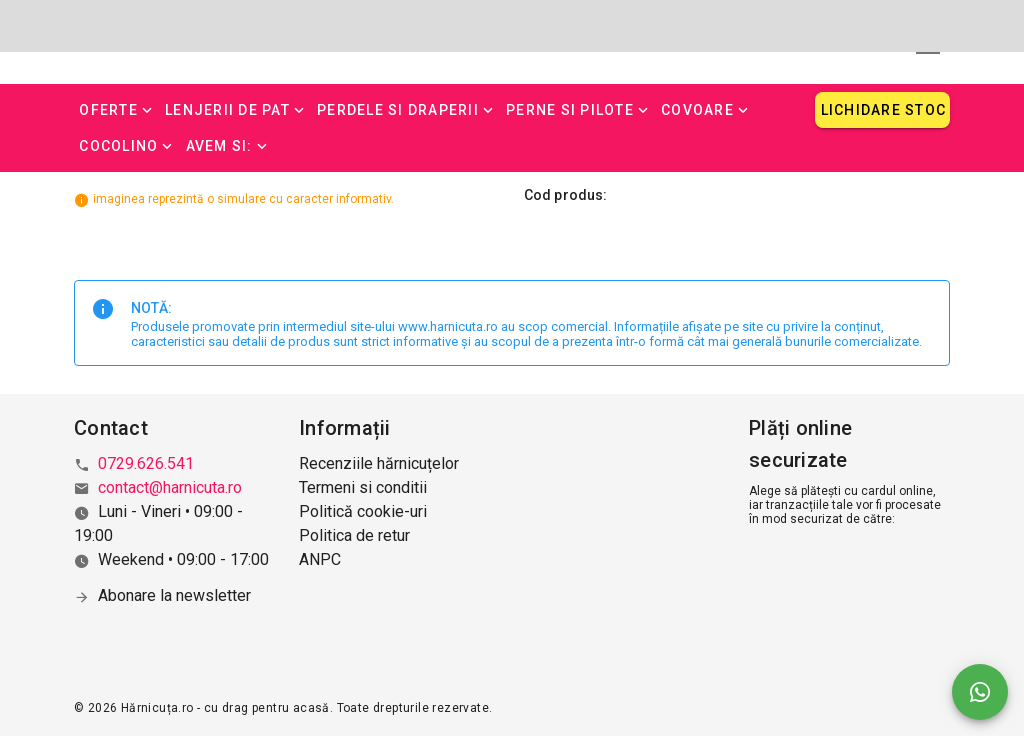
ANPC (320, 559)
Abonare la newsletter (174, 595)
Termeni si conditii (363, 487)
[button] (117, 110)
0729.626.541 (146, 463)
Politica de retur (354, 535)
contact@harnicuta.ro (170, 487)
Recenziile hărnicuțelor (379, 463)
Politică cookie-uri (363, 511)
